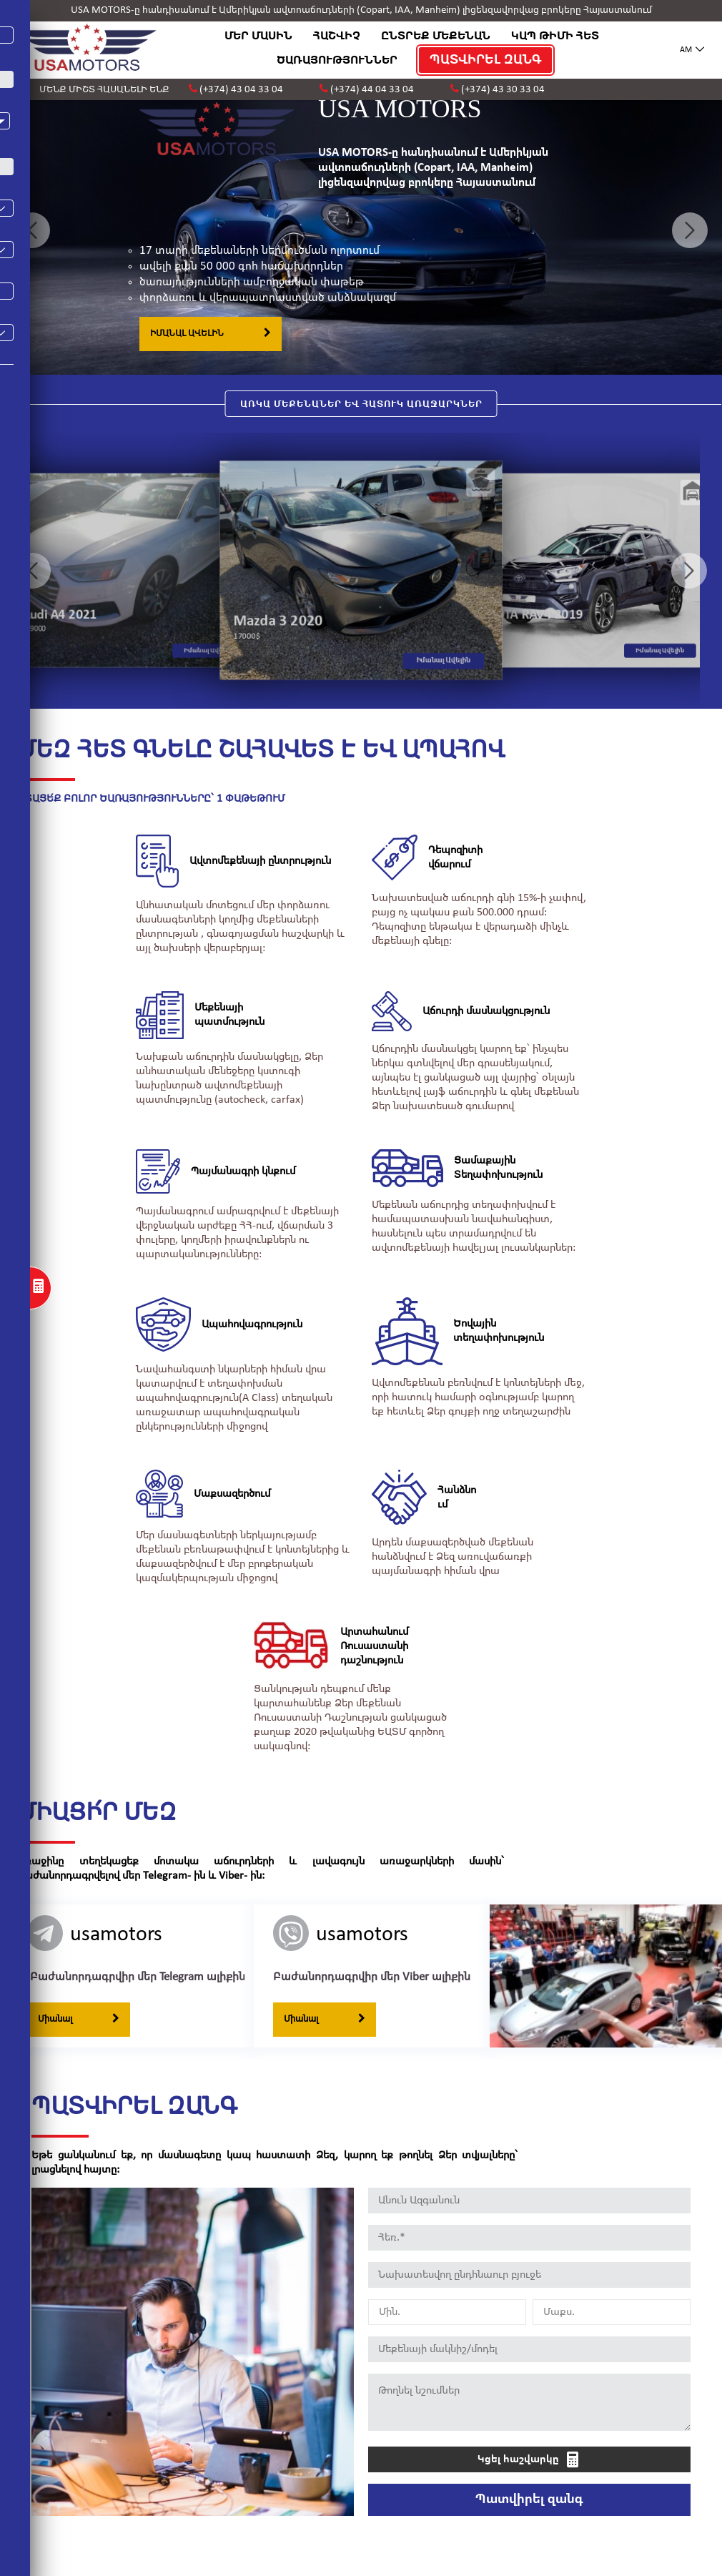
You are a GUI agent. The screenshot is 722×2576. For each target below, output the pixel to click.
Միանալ (78, 1996)
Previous (32, 230)
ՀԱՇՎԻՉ (336, 36)
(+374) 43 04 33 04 (241, 89)
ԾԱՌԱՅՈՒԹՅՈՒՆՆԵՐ (334, 60)
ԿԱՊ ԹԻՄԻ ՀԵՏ (555, 36)
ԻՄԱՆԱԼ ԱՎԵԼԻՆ (210, 333)
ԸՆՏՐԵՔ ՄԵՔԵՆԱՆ (435, 36)
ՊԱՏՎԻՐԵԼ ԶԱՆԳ (482, 60)
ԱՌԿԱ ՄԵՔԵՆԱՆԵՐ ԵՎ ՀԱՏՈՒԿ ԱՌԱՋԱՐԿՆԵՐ (361, 404)
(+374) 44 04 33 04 (372, 89)
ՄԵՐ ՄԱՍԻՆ (258, 36)
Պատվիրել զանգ (529, 2477)
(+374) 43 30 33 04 (503, 89)
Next (690, 230)
